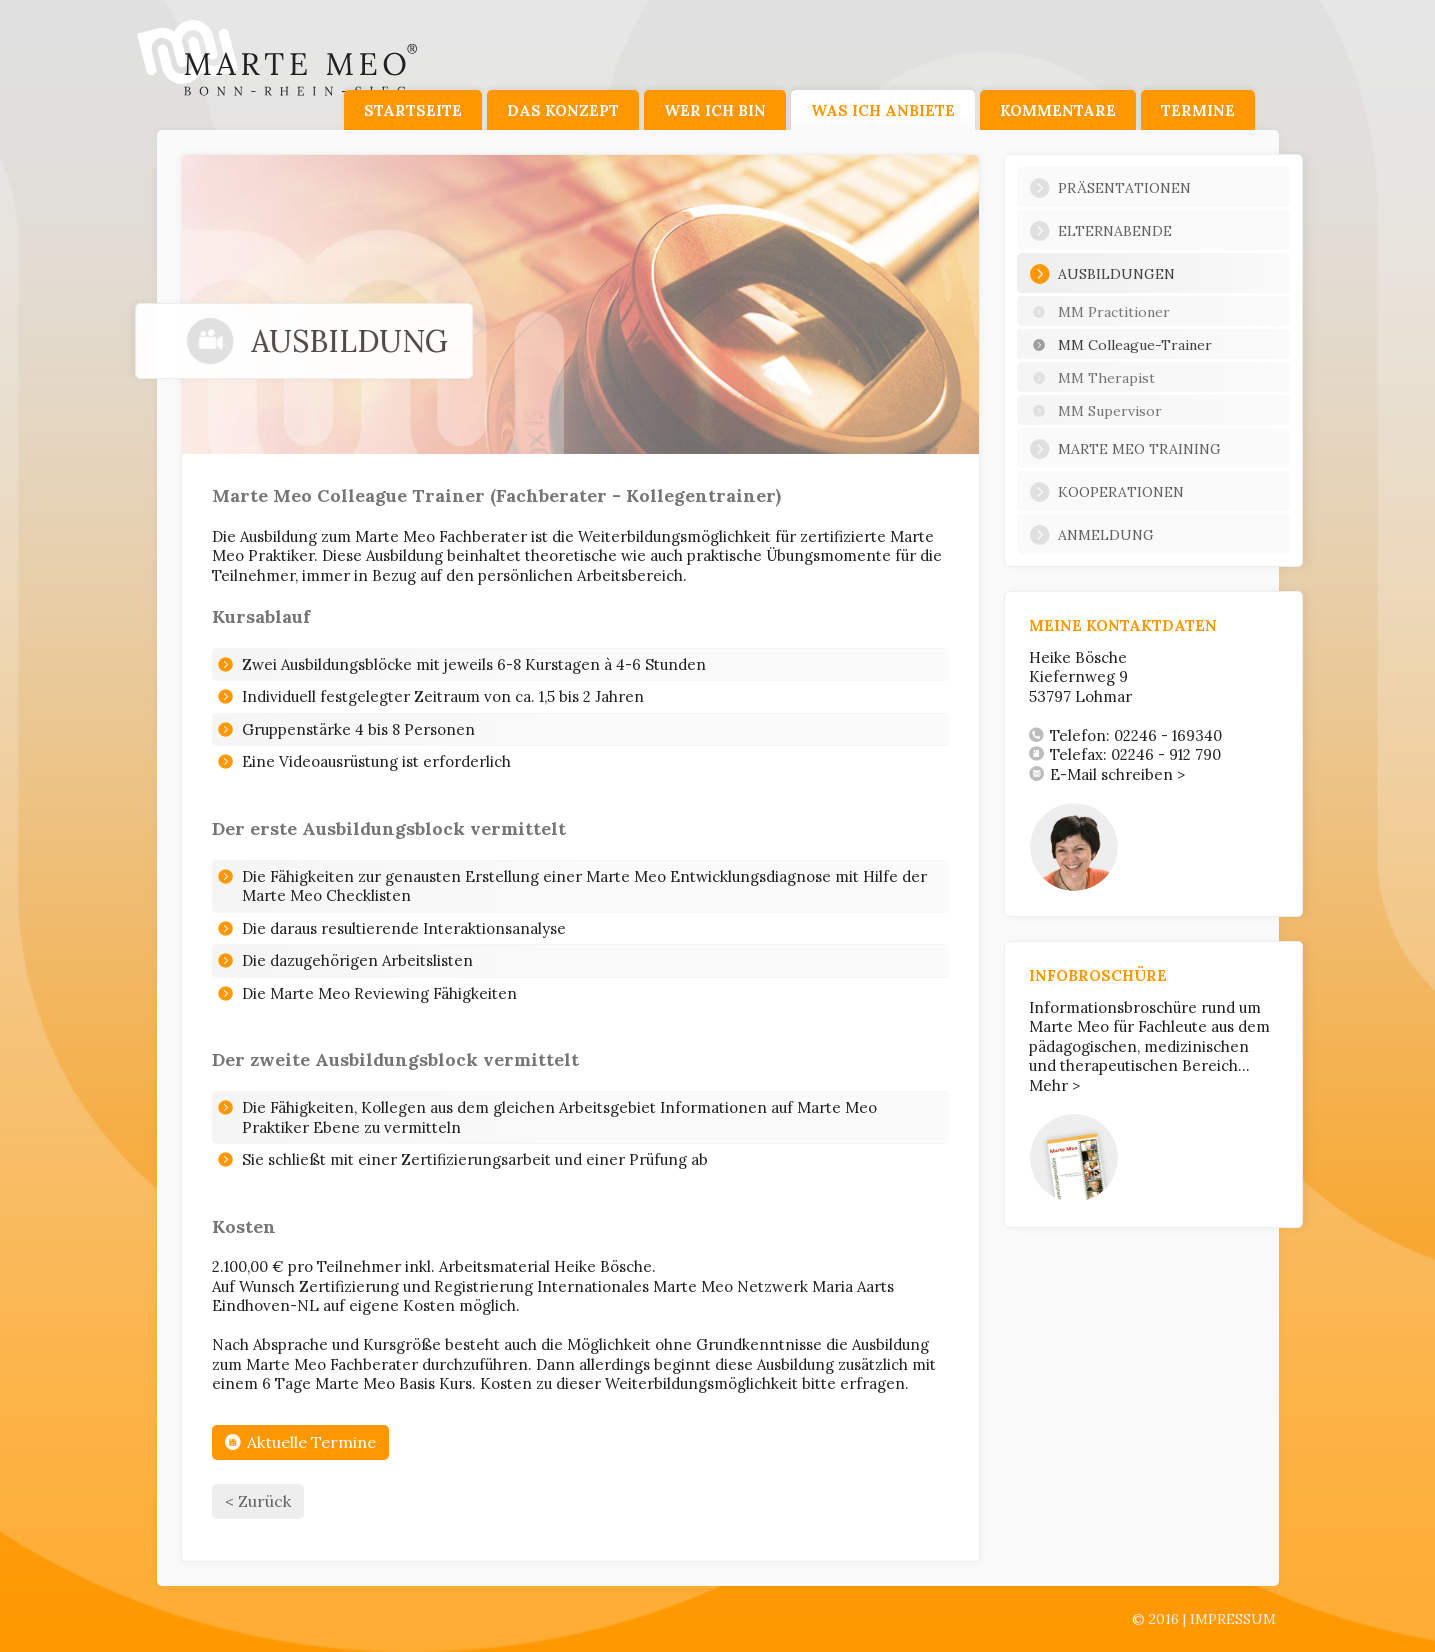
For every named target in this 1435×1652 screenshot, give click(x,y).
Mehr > (1054, 1085)
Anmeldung (1091, 535)
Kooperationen (1106, 492)
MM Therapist (1092, 378)
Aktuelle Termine (300, 1442)
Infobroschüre (1098, 975)
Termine (1198, 110)
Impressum (1233, 1619)
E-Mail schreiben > (1107, 774)
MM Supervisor (1095, 411)
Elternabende (1100, 231)
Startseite (413, 110)
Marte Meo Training (1125, 449)
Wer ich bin (715, 110)
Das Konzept (563, 110)
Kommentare (1058, 110)
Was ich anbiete (883, 110)
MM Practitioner (1099, 312)
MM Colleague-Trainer (1120, 345)
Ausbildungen (1102, 274)
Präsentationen (1110, 188)
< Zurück (258, 1501)
